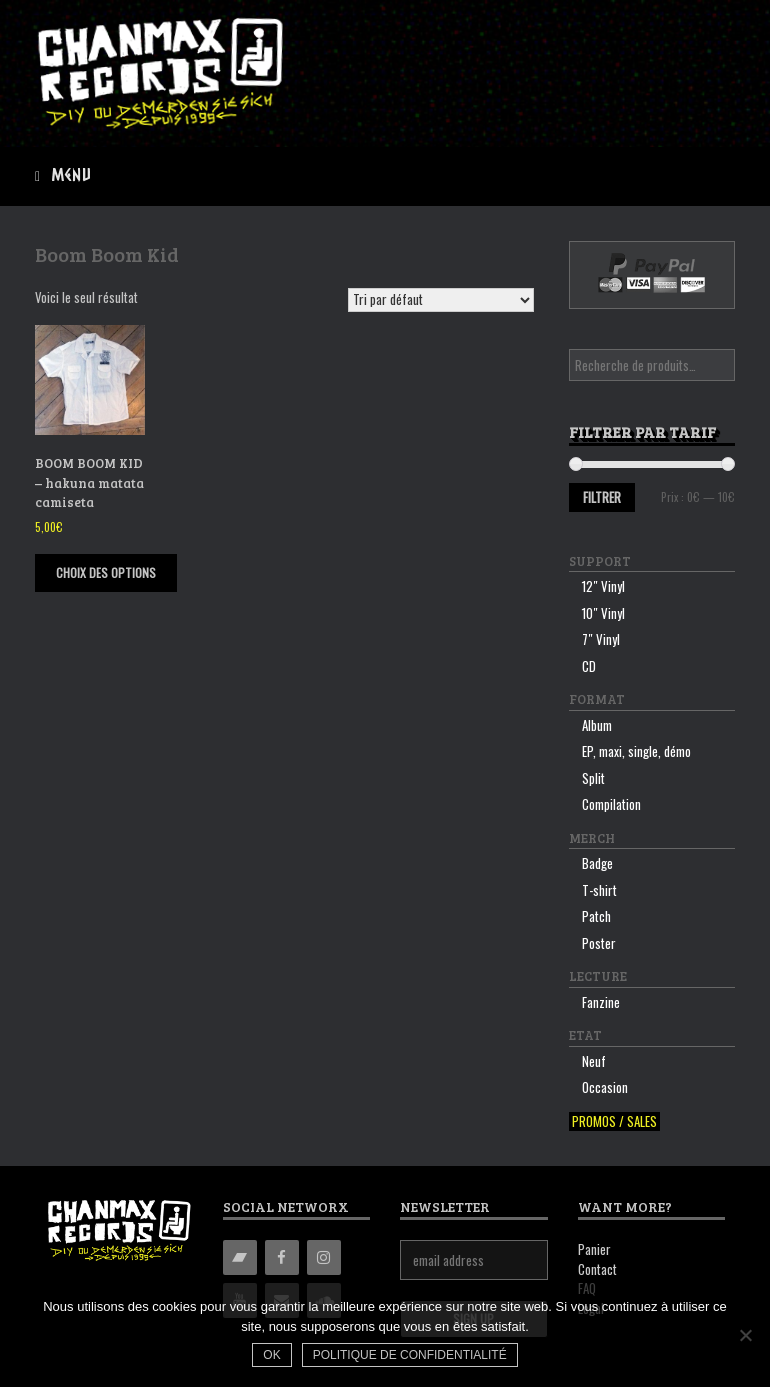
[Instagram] (324, 1257)
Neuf (594, 1061)
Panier (594, 1249)
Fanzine (601, 1002)
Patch (596, 916)
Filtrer (602, 497)
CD (589, 666)
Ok (271, 1355)
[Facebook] (282, 1257)
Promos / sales (614, 1121)
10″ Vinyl (603, 613)
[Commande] (441, 300)
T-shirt (599, 890)
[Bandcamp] (240, 1257)
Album (597, 725)
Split (593, 778)
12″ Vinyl (603, 586)
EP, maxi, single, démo (636, 751)
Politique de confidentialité (410, 1355)
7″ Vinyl (601, 639)
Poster (599, 943)
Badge (597, 863)
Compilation (611, 804)
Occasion (605, 1087)
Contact (597, 1269)
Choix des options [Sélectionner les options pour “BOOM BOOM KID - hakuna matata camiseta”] (106, 572)
